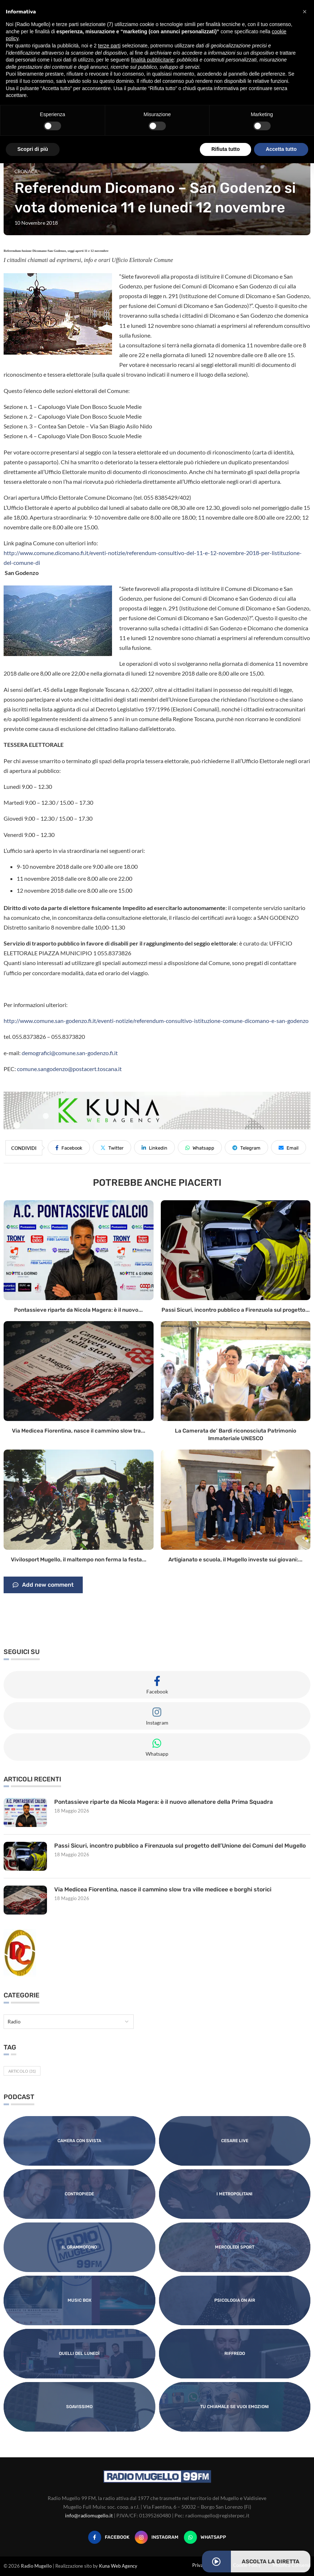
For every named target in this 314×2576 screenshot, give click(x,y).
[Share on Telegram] (246, 1147)
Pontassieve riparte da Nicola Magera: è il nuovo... (78, 1310)
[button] (304, 11)
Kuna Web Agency (118, 2566)
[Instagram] (156, 2537)
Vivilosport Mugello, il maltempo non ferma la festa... (78, 1559)
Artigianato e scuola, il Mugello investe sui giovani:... (235, 1559)
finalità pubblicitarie (152, 60)
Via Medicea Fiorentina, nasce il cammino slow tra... (78, 1430)
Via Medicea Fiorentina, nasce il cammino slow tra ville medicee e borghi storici (162, 1889)
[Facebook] (108, 2537)
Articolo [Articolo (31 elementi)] (22, 2071)
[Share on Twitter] (112, 1147)
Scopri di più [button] (32, 149)
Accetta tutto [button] (281, 149)
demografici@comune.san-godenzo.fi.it (70, 1052)
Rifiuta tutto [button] (225, 149)
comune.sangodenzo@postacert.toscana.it (69, 1068)
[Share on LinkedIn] (154, 1147)
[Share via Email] (288, 1147)
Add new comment (43, 1585)
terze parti (109, 45)
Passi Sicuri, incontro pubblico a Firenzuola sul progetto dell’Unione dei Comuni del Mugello (180, 1845)
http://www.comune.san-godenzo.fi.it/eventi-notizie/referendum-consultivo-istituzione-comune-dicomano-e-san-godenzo (156, 1020)
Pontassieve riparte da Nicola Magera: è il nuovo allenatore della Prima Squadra (163, 1801)
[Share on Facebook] (69, 1147)
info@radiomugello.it (89, 2515)
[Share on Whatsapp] (200, 1147)
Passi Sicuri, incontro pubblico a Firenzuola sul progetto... (236, 1310)
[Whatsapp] (205, 2537)
